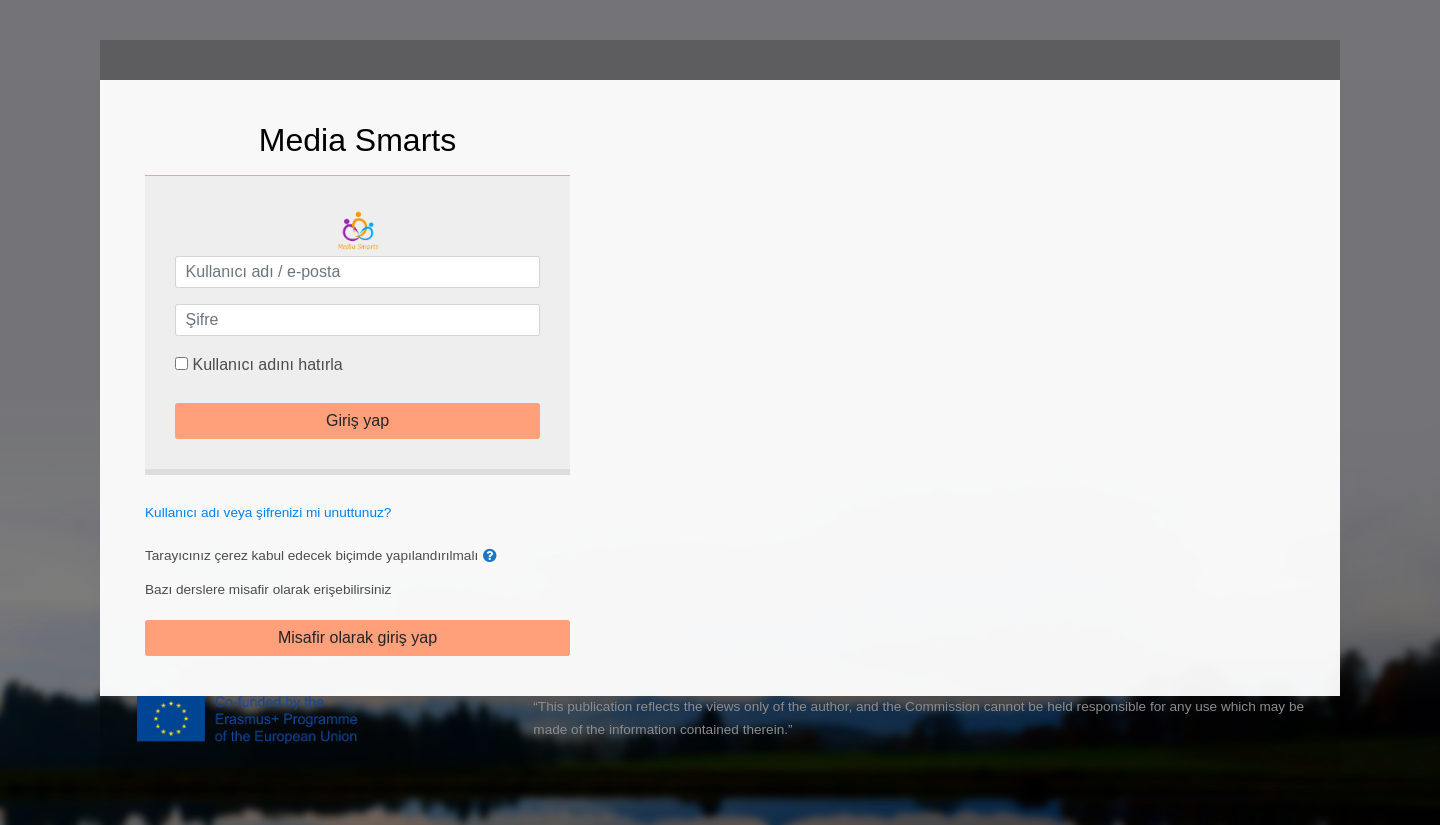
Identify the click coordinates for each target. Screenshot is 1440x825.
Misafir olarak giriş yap (357, 637)
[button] (494, 556)
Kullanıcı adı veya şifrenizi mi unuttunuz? (268, 512)
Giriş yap (357, 420)
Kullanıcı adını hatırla (267, 364)
